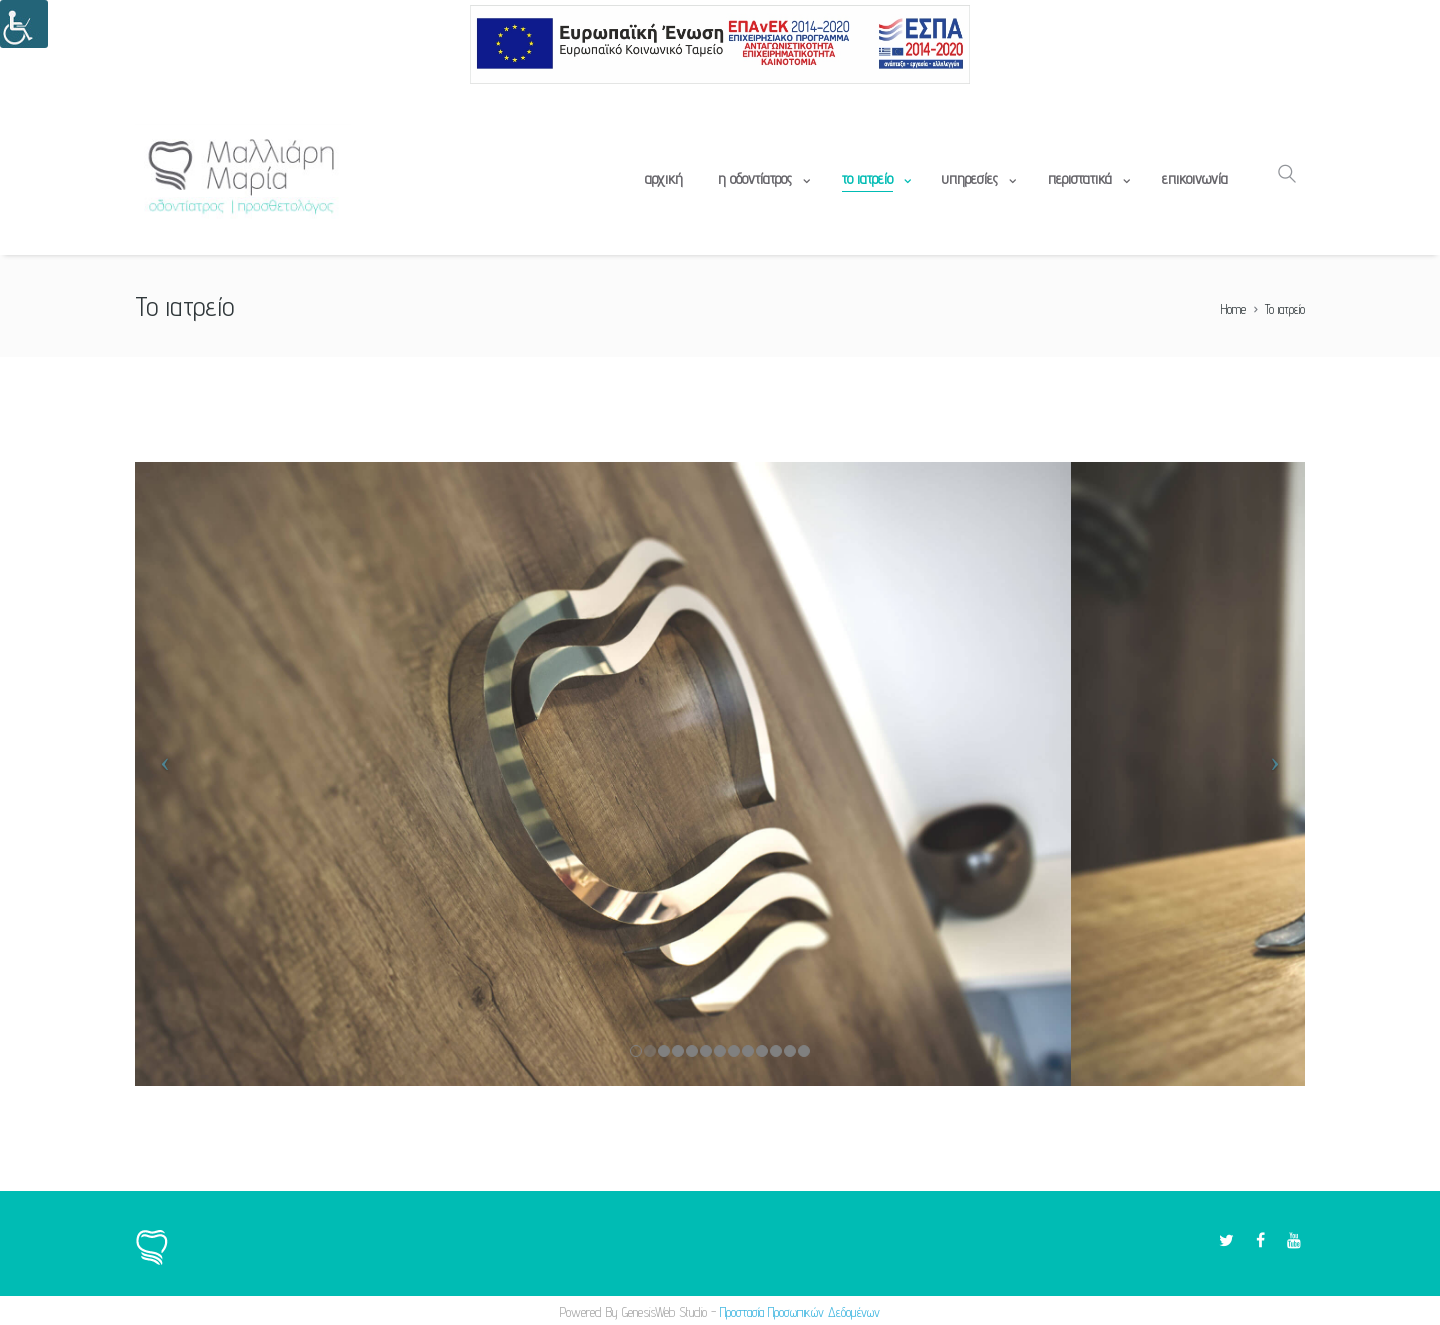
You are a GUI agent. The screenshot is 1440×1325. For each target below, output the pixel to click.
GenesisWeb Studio (664, 1312)
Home (1233, 309)
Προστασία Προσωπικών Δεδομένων (800, 1312)
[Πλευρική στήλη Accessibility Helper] (24, 24)
